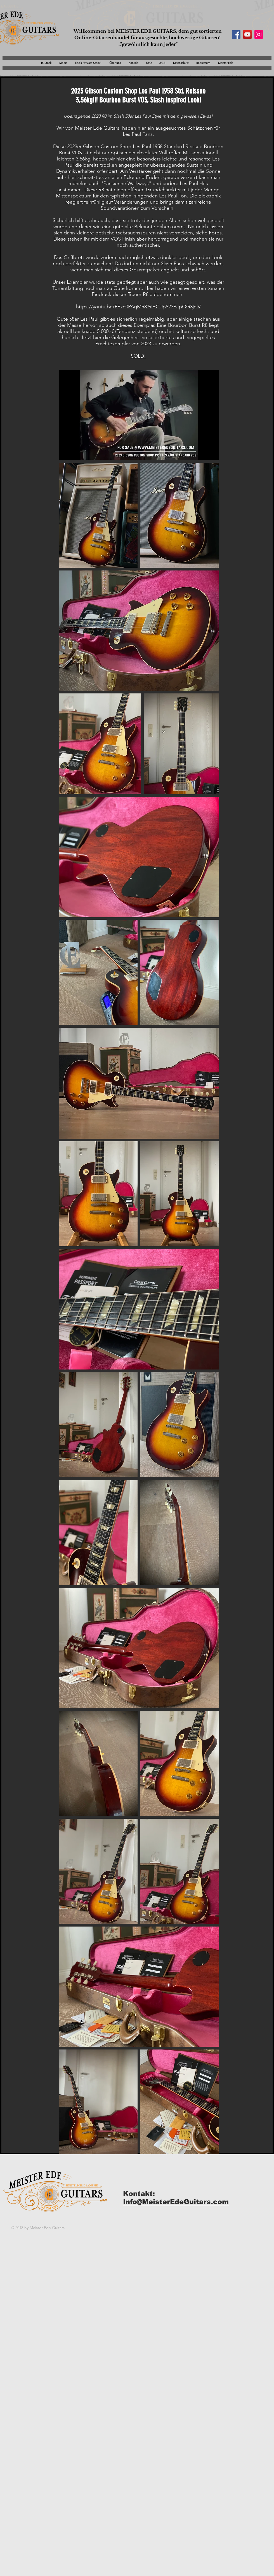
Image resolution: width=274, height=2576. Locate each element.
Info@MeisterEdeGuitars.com (176, 2201)
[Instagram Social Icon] (258, 34)
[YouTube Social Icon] (247, 34)
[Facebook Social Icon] (236, 34)
